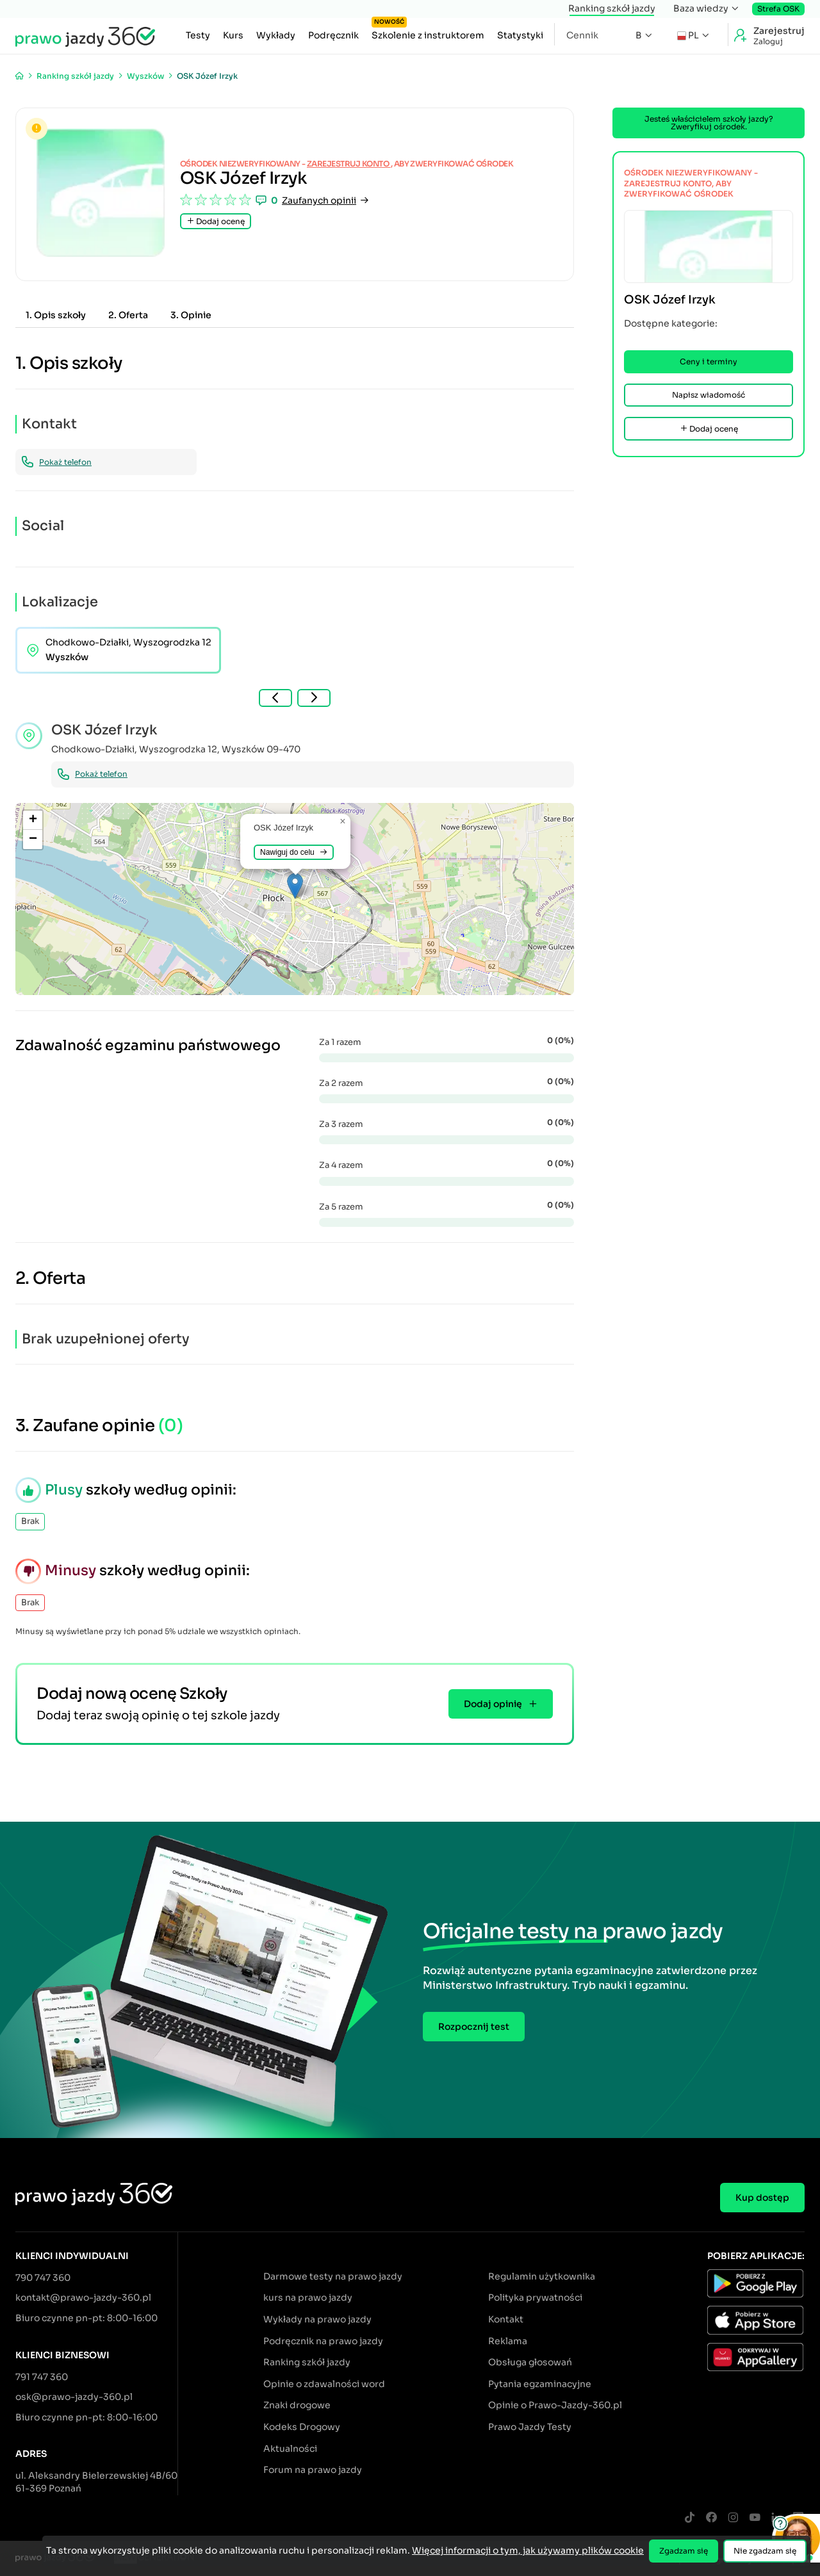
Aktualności (290, 2448)
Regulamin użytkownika (541, 2276)
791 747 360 (41, 2377)
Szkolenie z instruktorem (428, 32)
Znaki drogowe (297, 2405)
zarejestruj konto (349, 163)
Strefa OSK (778, 8)
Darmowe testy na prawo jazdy (332, 2276)
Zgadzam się (683, 2551)
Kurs (233, 35)
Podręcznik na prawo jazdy (323, 2341)
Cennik (582, 35)
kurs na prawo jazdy (307, 2297)
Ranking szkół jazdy (611, 8)
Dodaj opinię (500, 1704)
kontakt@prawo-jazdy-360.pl (83, 2297)
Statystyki (520, 35)
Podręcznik (333, 35)
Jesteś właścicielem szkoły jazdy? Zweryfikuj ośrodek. (708, 122)
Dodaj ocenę (215, 221)
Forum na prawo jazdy (312, 2469)
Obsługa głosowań (530, 2362)
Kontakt (505, 2319)
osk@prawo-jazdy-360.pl (74, 2396)
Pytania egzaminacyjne (539, 2384)
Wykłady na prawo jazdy (317, 2319)
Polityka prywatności (535, 2297)
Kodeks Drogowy (301, 2427)
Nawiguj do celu (293, 852)
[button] (295, 886)
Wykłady (275, 35)
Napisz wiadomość (708, 395)
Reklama (507, 2341)
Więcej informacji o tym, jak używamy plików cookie (528, 2550)
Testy (198, 35)
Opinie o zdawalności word (324, 2384)
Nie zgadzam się (765, 2551)
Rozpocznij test (473, 2026)
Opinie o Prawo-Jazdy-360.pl (555, 2405)
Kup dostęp (762, 2197)
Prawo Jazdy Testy (529, 2427)
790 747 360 (42, 2277)
